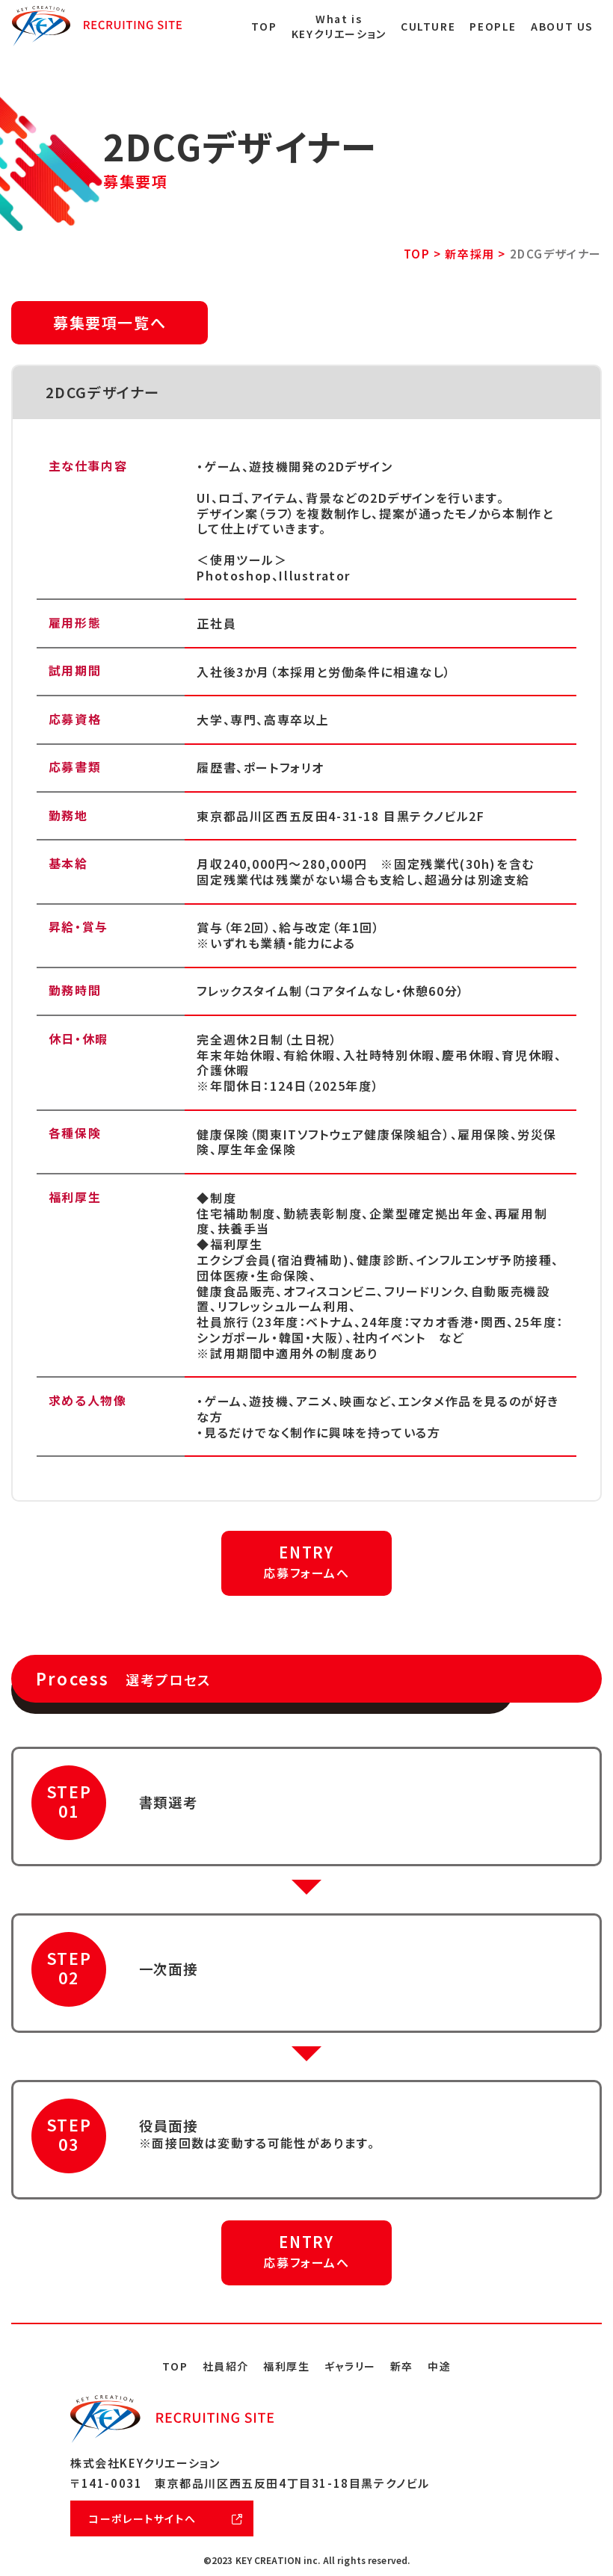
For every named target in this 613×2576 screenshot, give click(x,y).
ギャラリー (350, 2366)
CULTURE (428, 26)
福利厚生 (286, 2366)
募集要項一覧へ (109, 322)
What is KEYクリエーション (339, 26)
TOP (264, 26)
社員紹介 (226, 2366)
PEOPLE (493, 26)
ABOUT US (562, 26)
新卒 (401, 2366)
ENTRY (306, 1561)
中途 (439, 2366)
